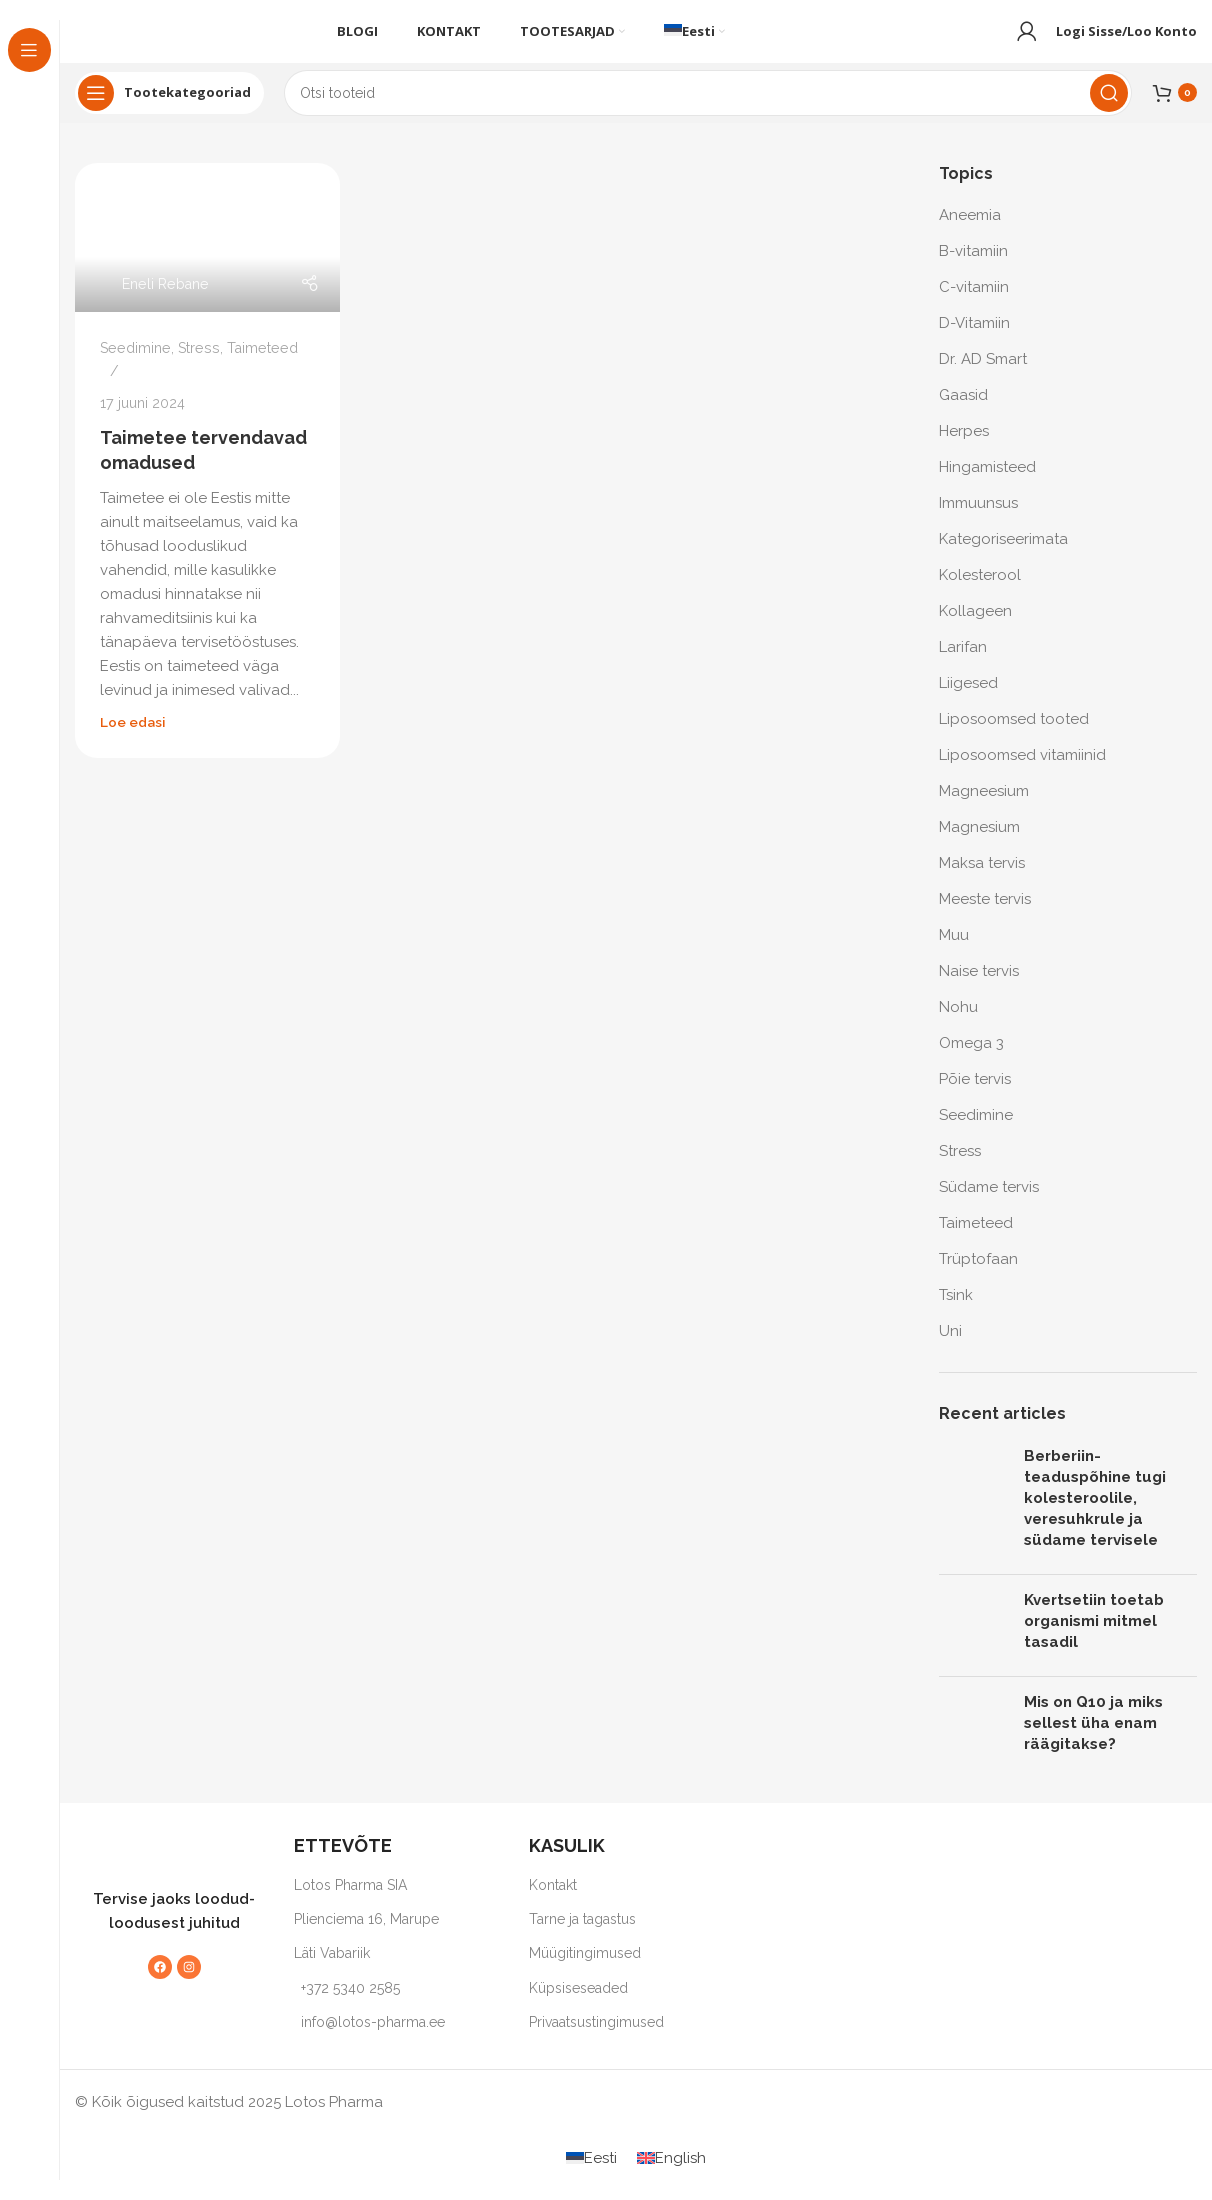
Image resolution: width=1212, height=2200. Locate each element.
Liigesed (968, 700)
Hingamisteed (987, 484)
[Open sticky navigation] (169, 110)
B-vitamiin (973, 268)
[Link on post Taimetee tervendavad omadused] (207, 254)
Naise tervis (979, 988)
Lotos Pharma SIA (350, 1902)
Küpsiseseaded (578, 2005)
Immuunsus (978, 520)
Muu (954, 952)
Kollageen (975, 628)
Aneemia (970, 232)
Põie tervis (975, 1096)
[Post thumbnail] (974, 1519)
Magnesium (979, 844)
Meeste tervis (985, 916)
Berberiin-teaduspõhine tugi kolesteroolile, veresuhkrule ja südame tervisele (1095, 1515)
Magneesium (984, 808)
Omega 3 (971, 1060)
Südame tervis (989, 1204)
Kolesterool (980, 592)
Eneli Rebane (165, 301)
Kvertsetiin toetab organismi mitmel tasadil (1094, 1638)
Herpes (964, 448)
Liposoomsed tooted (1014, 736)
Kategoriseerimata (1003, 556)
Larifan (963, 664)
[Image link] (164, 1866)
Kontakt (553, 1902)
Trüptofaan (978, 1276)
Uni (950, 1348)
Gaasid (963, 412)
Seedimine (135, 365)
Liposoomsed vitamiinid (1022, 772)
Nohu (958, 1024)
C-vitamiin (974, 304)
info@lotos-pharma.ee (373, 2039)
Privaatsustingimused (596, 2039)
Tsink (956, 1312)
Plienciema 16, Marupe (366, 1936)
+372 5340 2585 (350, 2005)
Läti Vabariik (332, 1970)
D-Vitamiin (974, 340)
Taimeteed (262, 365)
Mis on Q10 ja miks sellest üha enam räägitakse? (1093, 1740)
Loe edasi (132, 739)
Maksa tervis (982, 880)
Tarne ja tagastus (582, 1936)
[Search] (708, 110)
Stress (199, 365)
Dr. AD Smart (983, 376)
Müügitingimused (585, 1970)
